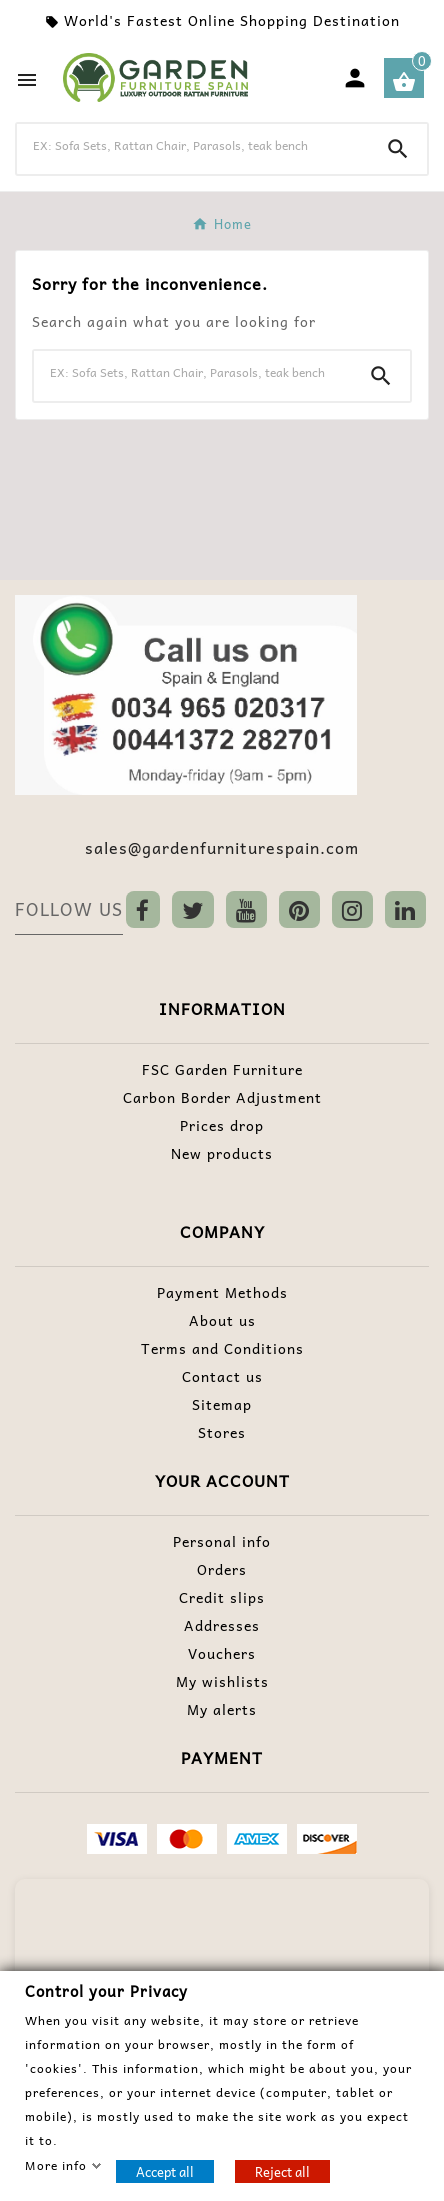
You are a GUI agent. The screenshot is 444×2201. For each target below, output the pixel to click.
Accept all (165, 2170)
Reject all (282, 2170)
